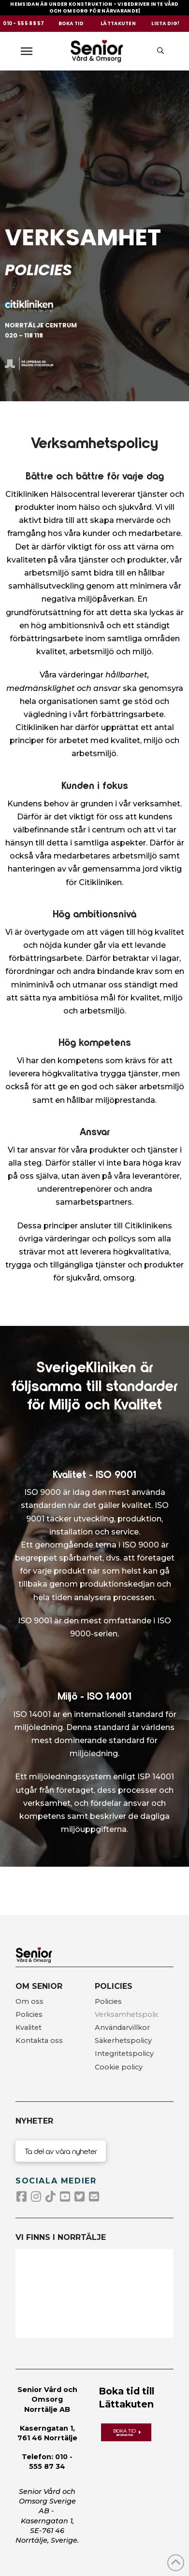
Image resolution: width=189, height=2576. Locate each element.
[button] (31, 51)
